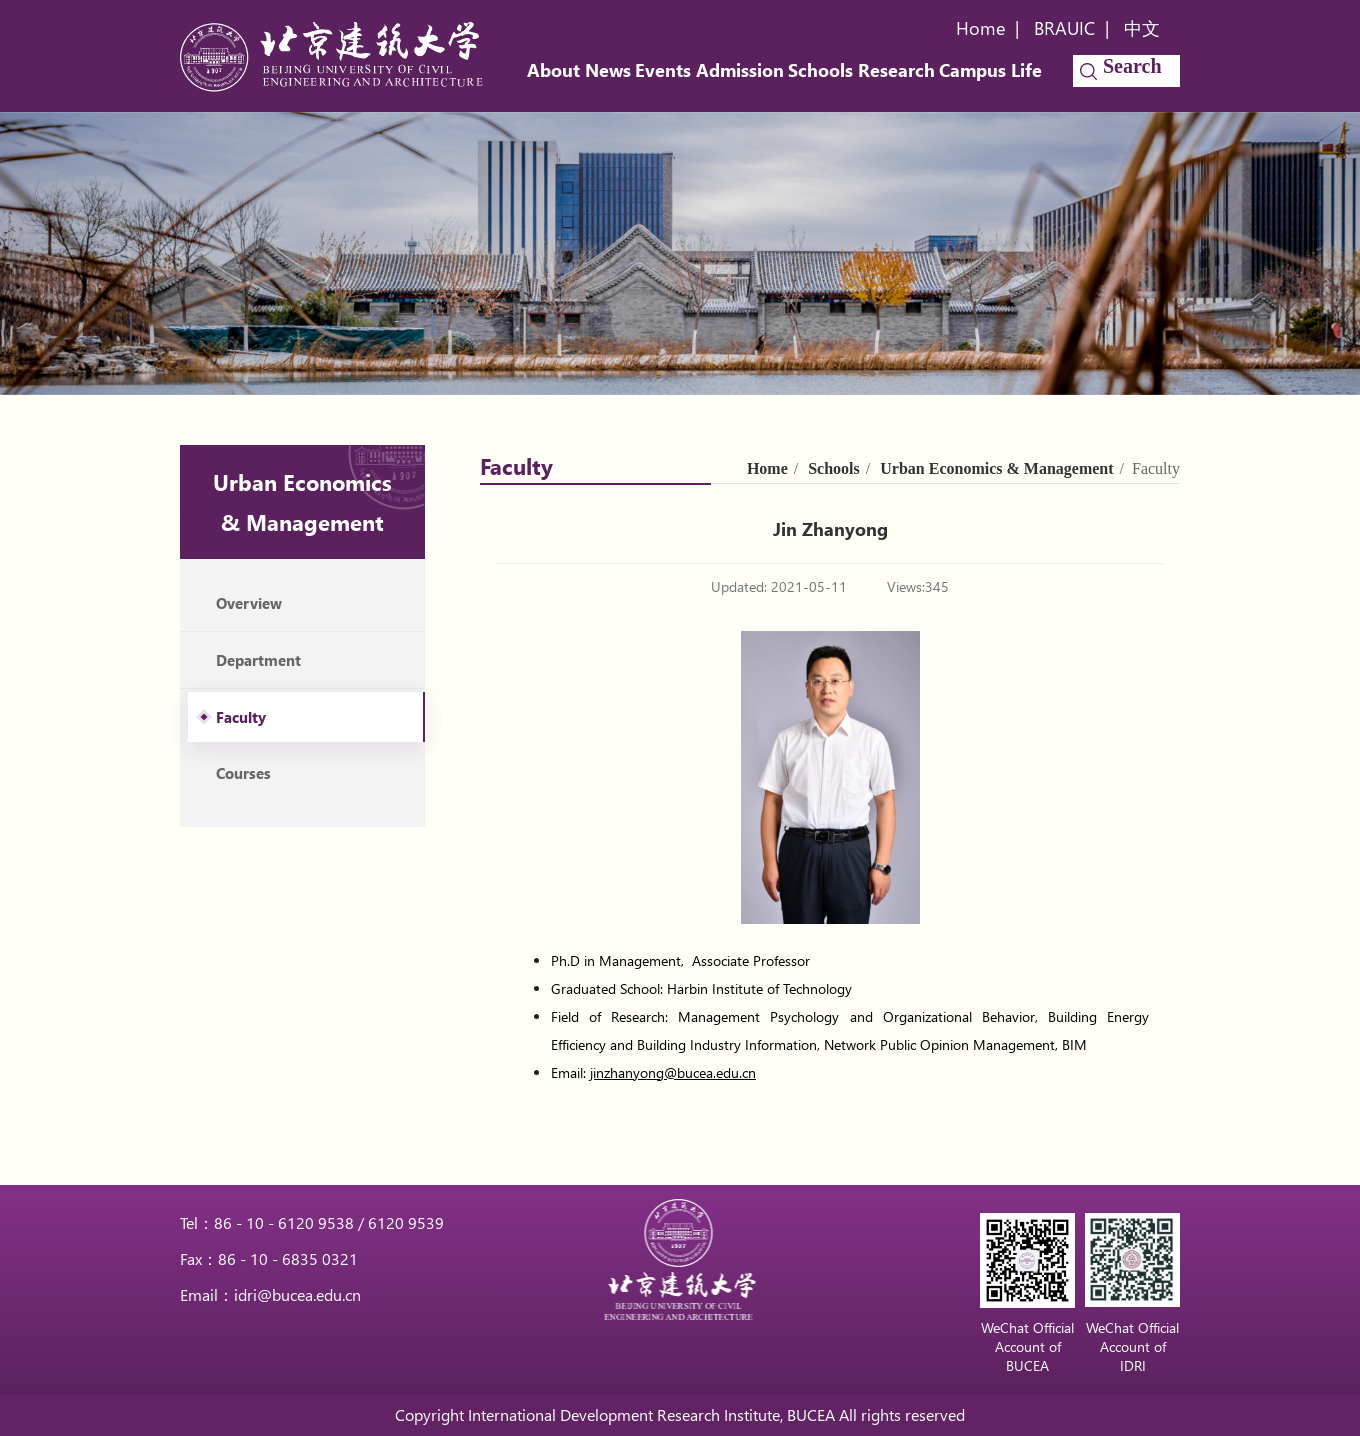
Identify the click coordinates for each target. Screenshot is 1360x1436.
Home (980, 28)
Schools (820, 70)
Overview (249, 603)
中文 (1142, 28)
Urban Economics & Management (996, 468)
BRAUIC (1064, 28)
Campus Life (990, 70)
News (608, 70)
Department (258, 660)
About (553, 70)
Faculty (241, 717)
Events (663, 70)
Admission (740, 70)
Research (896, 70)
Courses (243, 773)
